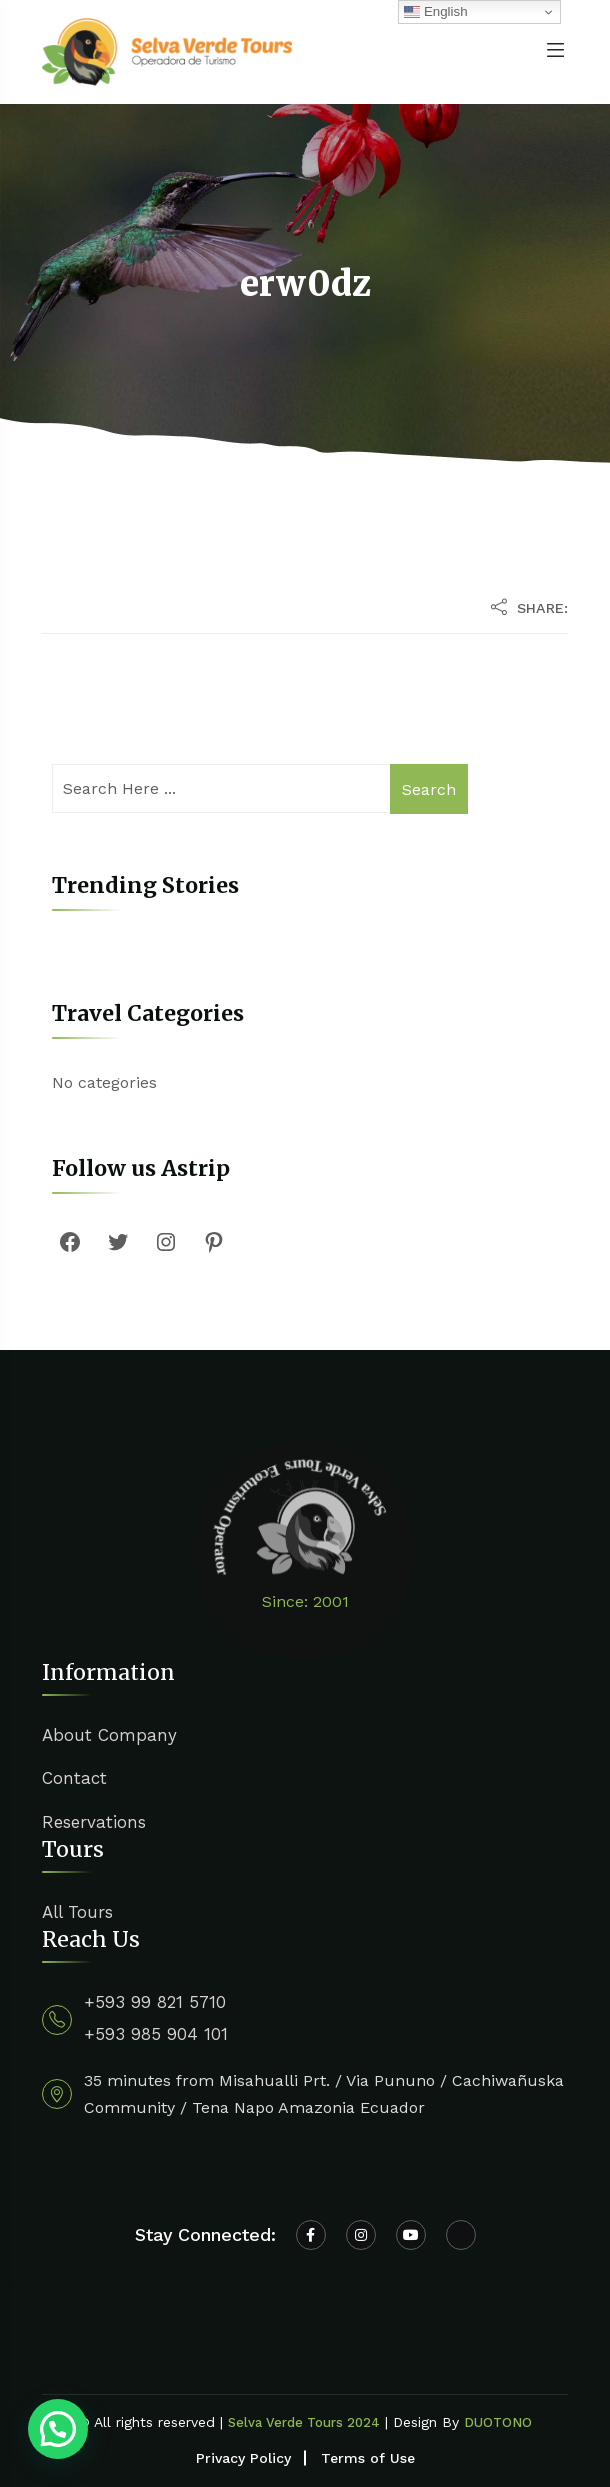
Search (429, 789)
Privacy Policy (243, 2458)
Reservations (94, 1822)
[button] (58, 2429)
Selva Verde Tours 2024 (304, 2422)
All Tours (77, 1912)
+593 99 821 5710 (155, 2002)
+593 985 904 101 (156, 2034)
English (435, 12)
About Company (109, 1735)
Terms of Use (368, 2458)
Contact (74, 1778)
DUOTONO (498, 2422)
